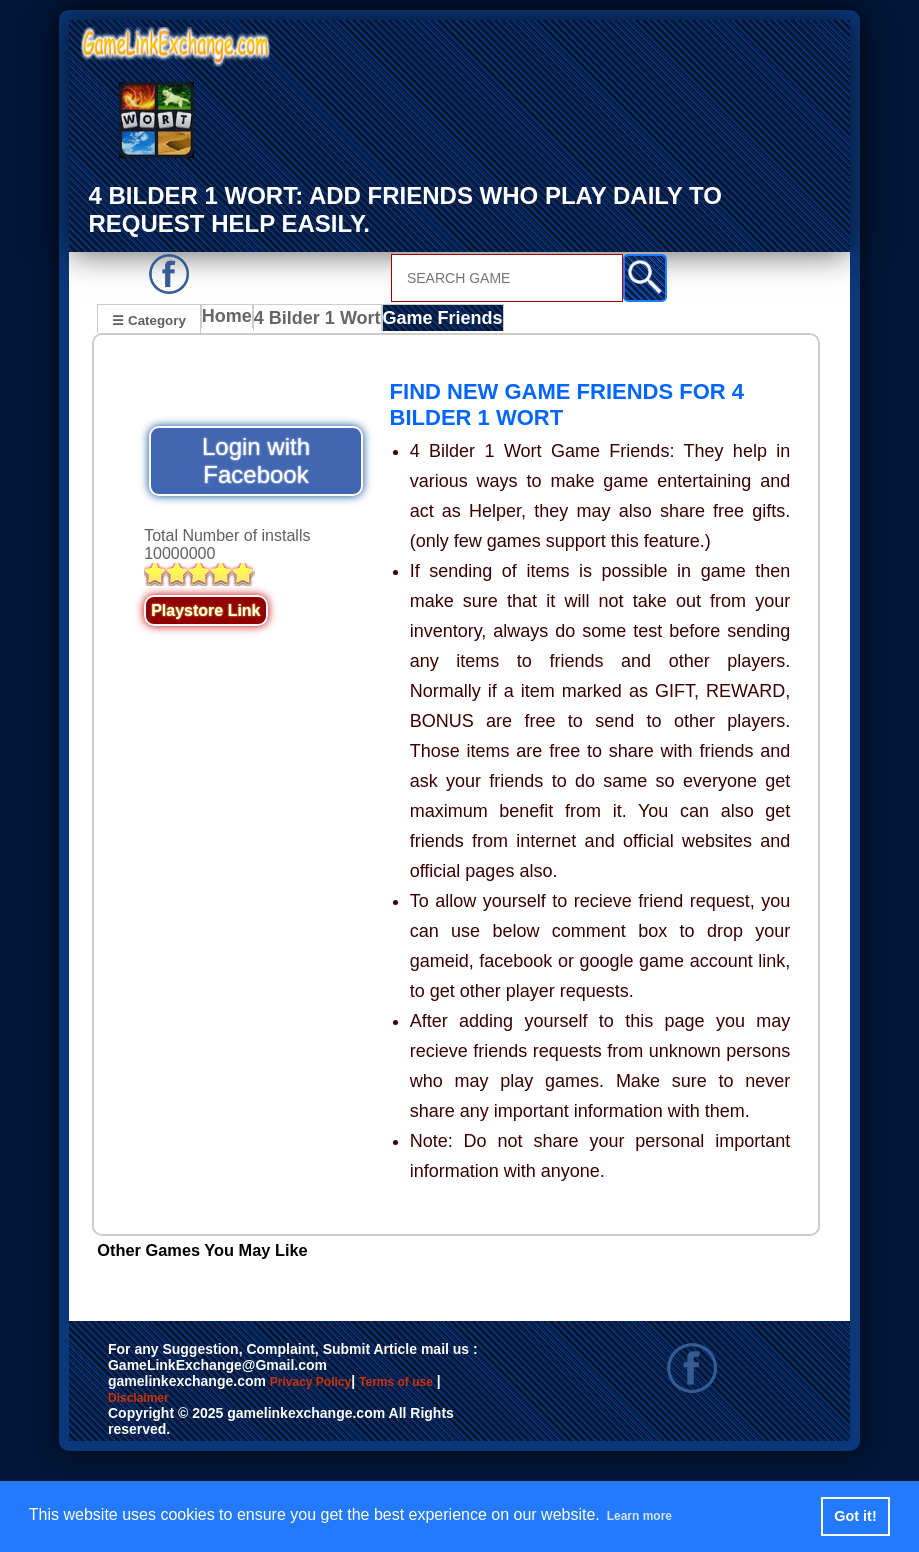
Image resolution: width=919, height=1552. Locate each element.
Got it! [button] (855, 1516)
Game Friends (439, 321)
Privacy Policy (331, 1385)
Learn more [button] (650, 1515)
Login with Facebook (256, 462)
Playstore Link (205, 612)
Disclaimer (196, 1406)
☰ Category (148, 318)
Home (231, 321)
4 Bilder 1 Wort (322, 321)
